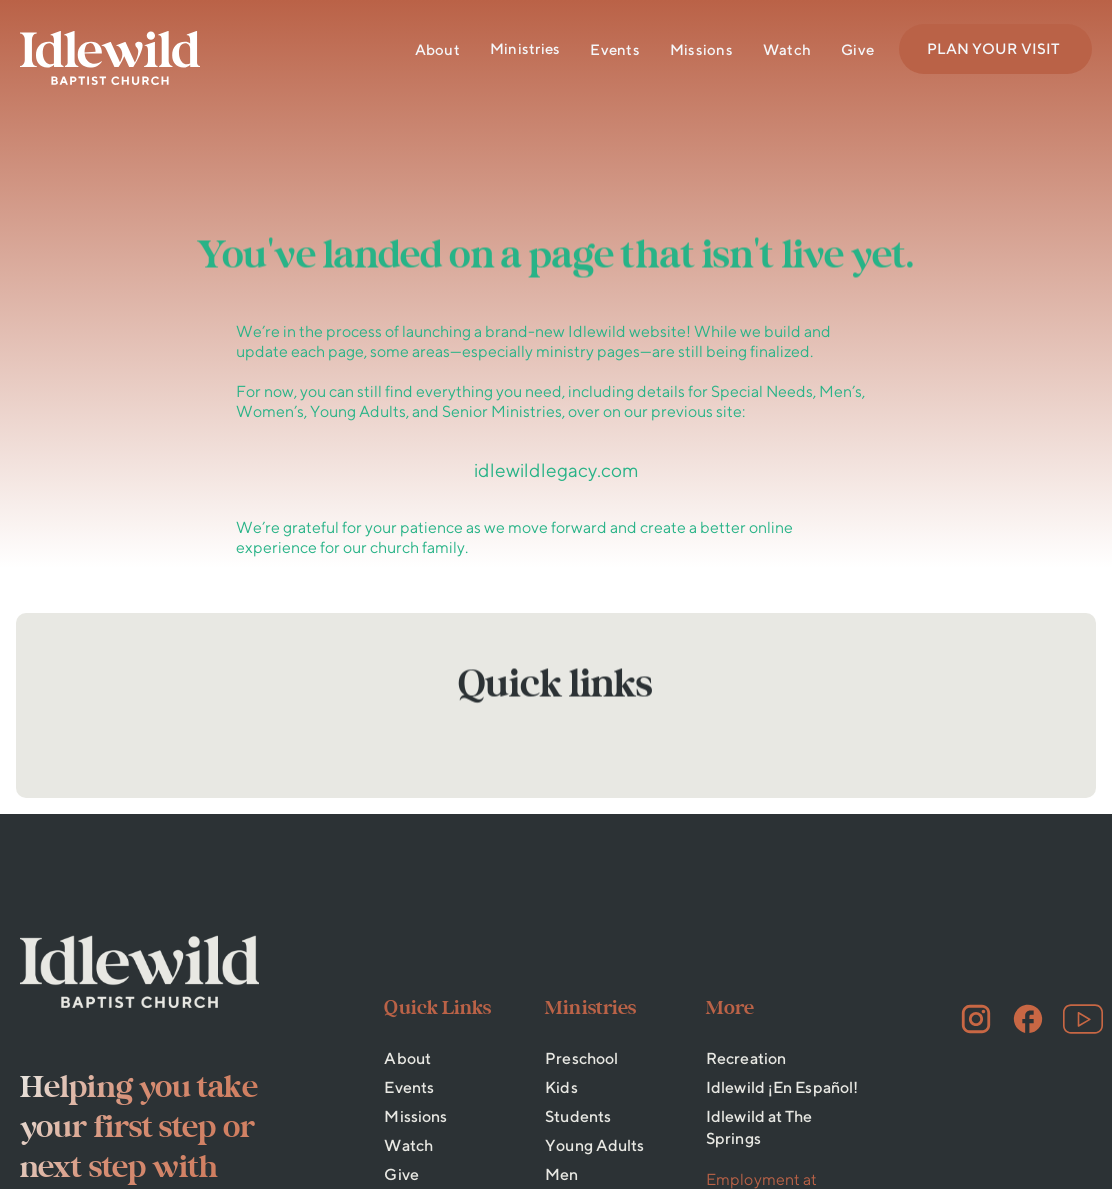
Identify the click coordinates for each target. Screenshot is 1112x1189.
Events (615, 49)
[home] (110, 58)
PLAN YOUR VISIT (993, 48)
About (437, 49)
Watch (787, 49)
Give (857, 49)
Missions (701, 49)
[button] (525, 49)
